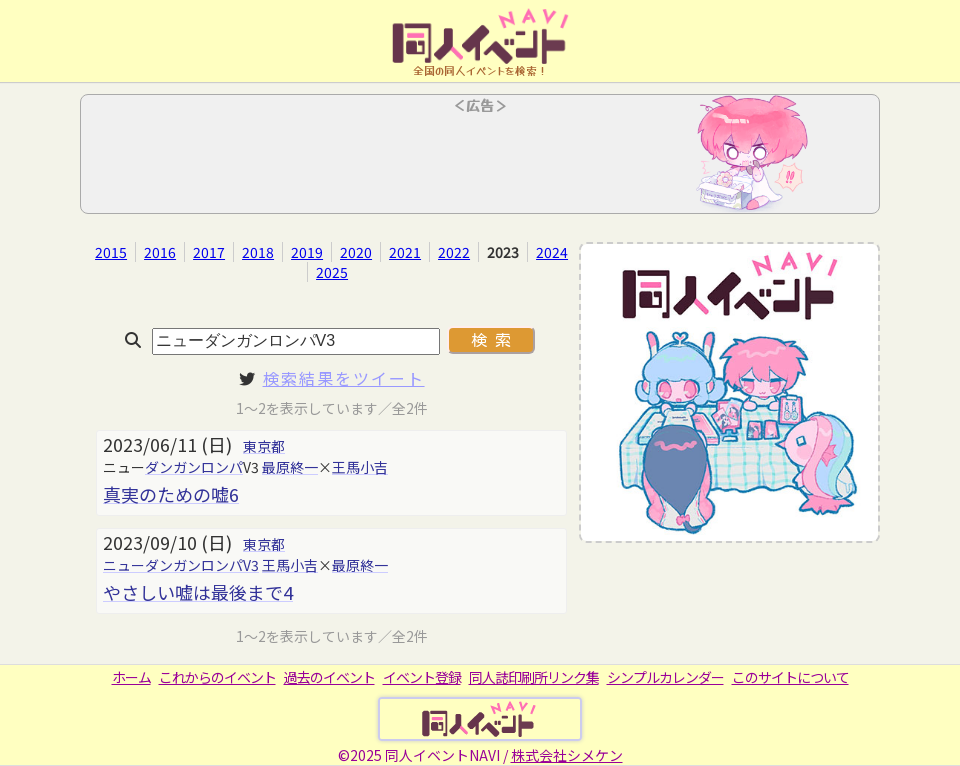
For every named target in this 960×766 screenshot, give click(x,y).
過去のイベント (329, 677)
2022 (454, 252)
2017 (209, 252)
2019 (307, 252)
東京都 (264, 446)
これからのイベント (217, 677)
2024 (552, 252)
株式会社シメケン (567, 755)
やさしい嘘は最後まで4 (198, 592)
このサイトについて (790, 677)
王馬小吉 (360, 467)
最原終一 (290, 467)
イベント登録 (422, 677)
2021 (405, 252)
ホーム (131, 677)
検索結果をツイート (344, 378)
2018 (258, 252)
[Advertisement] (480, 160)
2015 (111, 252)
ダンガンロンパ (194, 467)
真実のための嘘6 (171, 494)
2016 (160, 252)
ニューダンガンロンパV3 (181, 565)
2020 (356, 252)
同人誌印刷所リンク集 (534, 677)
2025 (332, 272)
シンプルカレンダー (665, 677)
